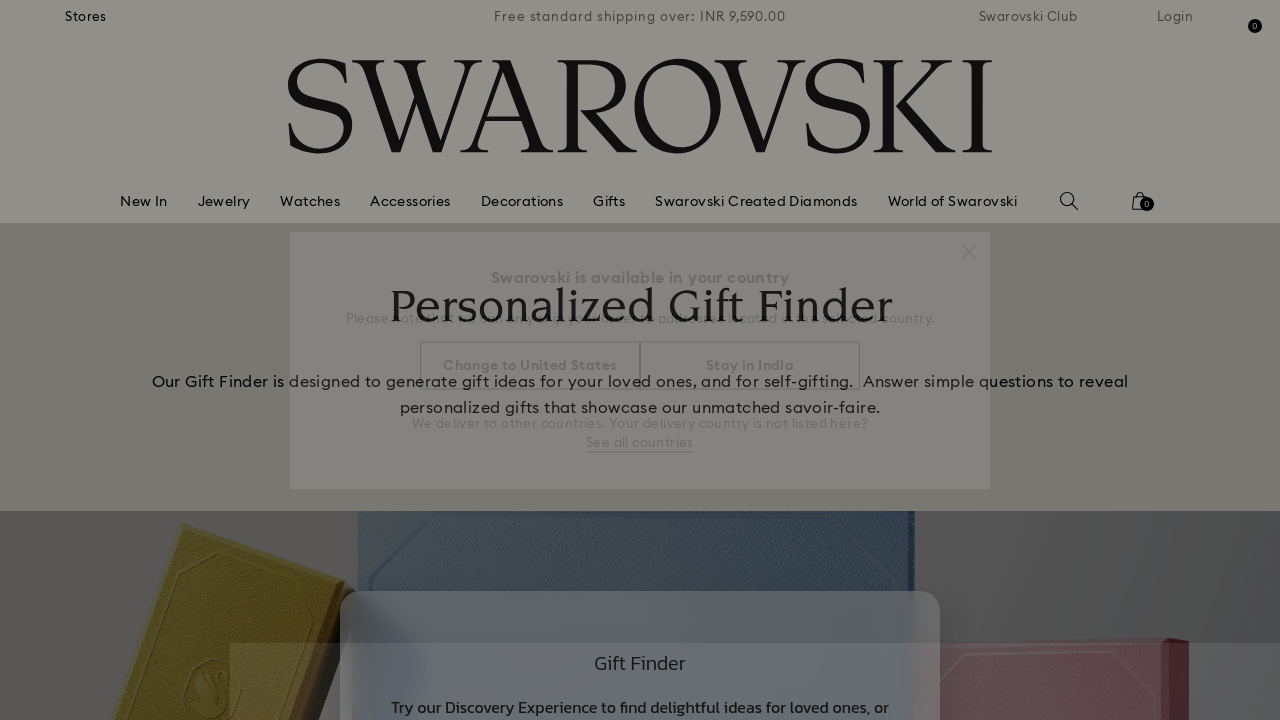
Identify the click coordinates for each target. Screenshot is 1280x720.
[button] (969, 242)
